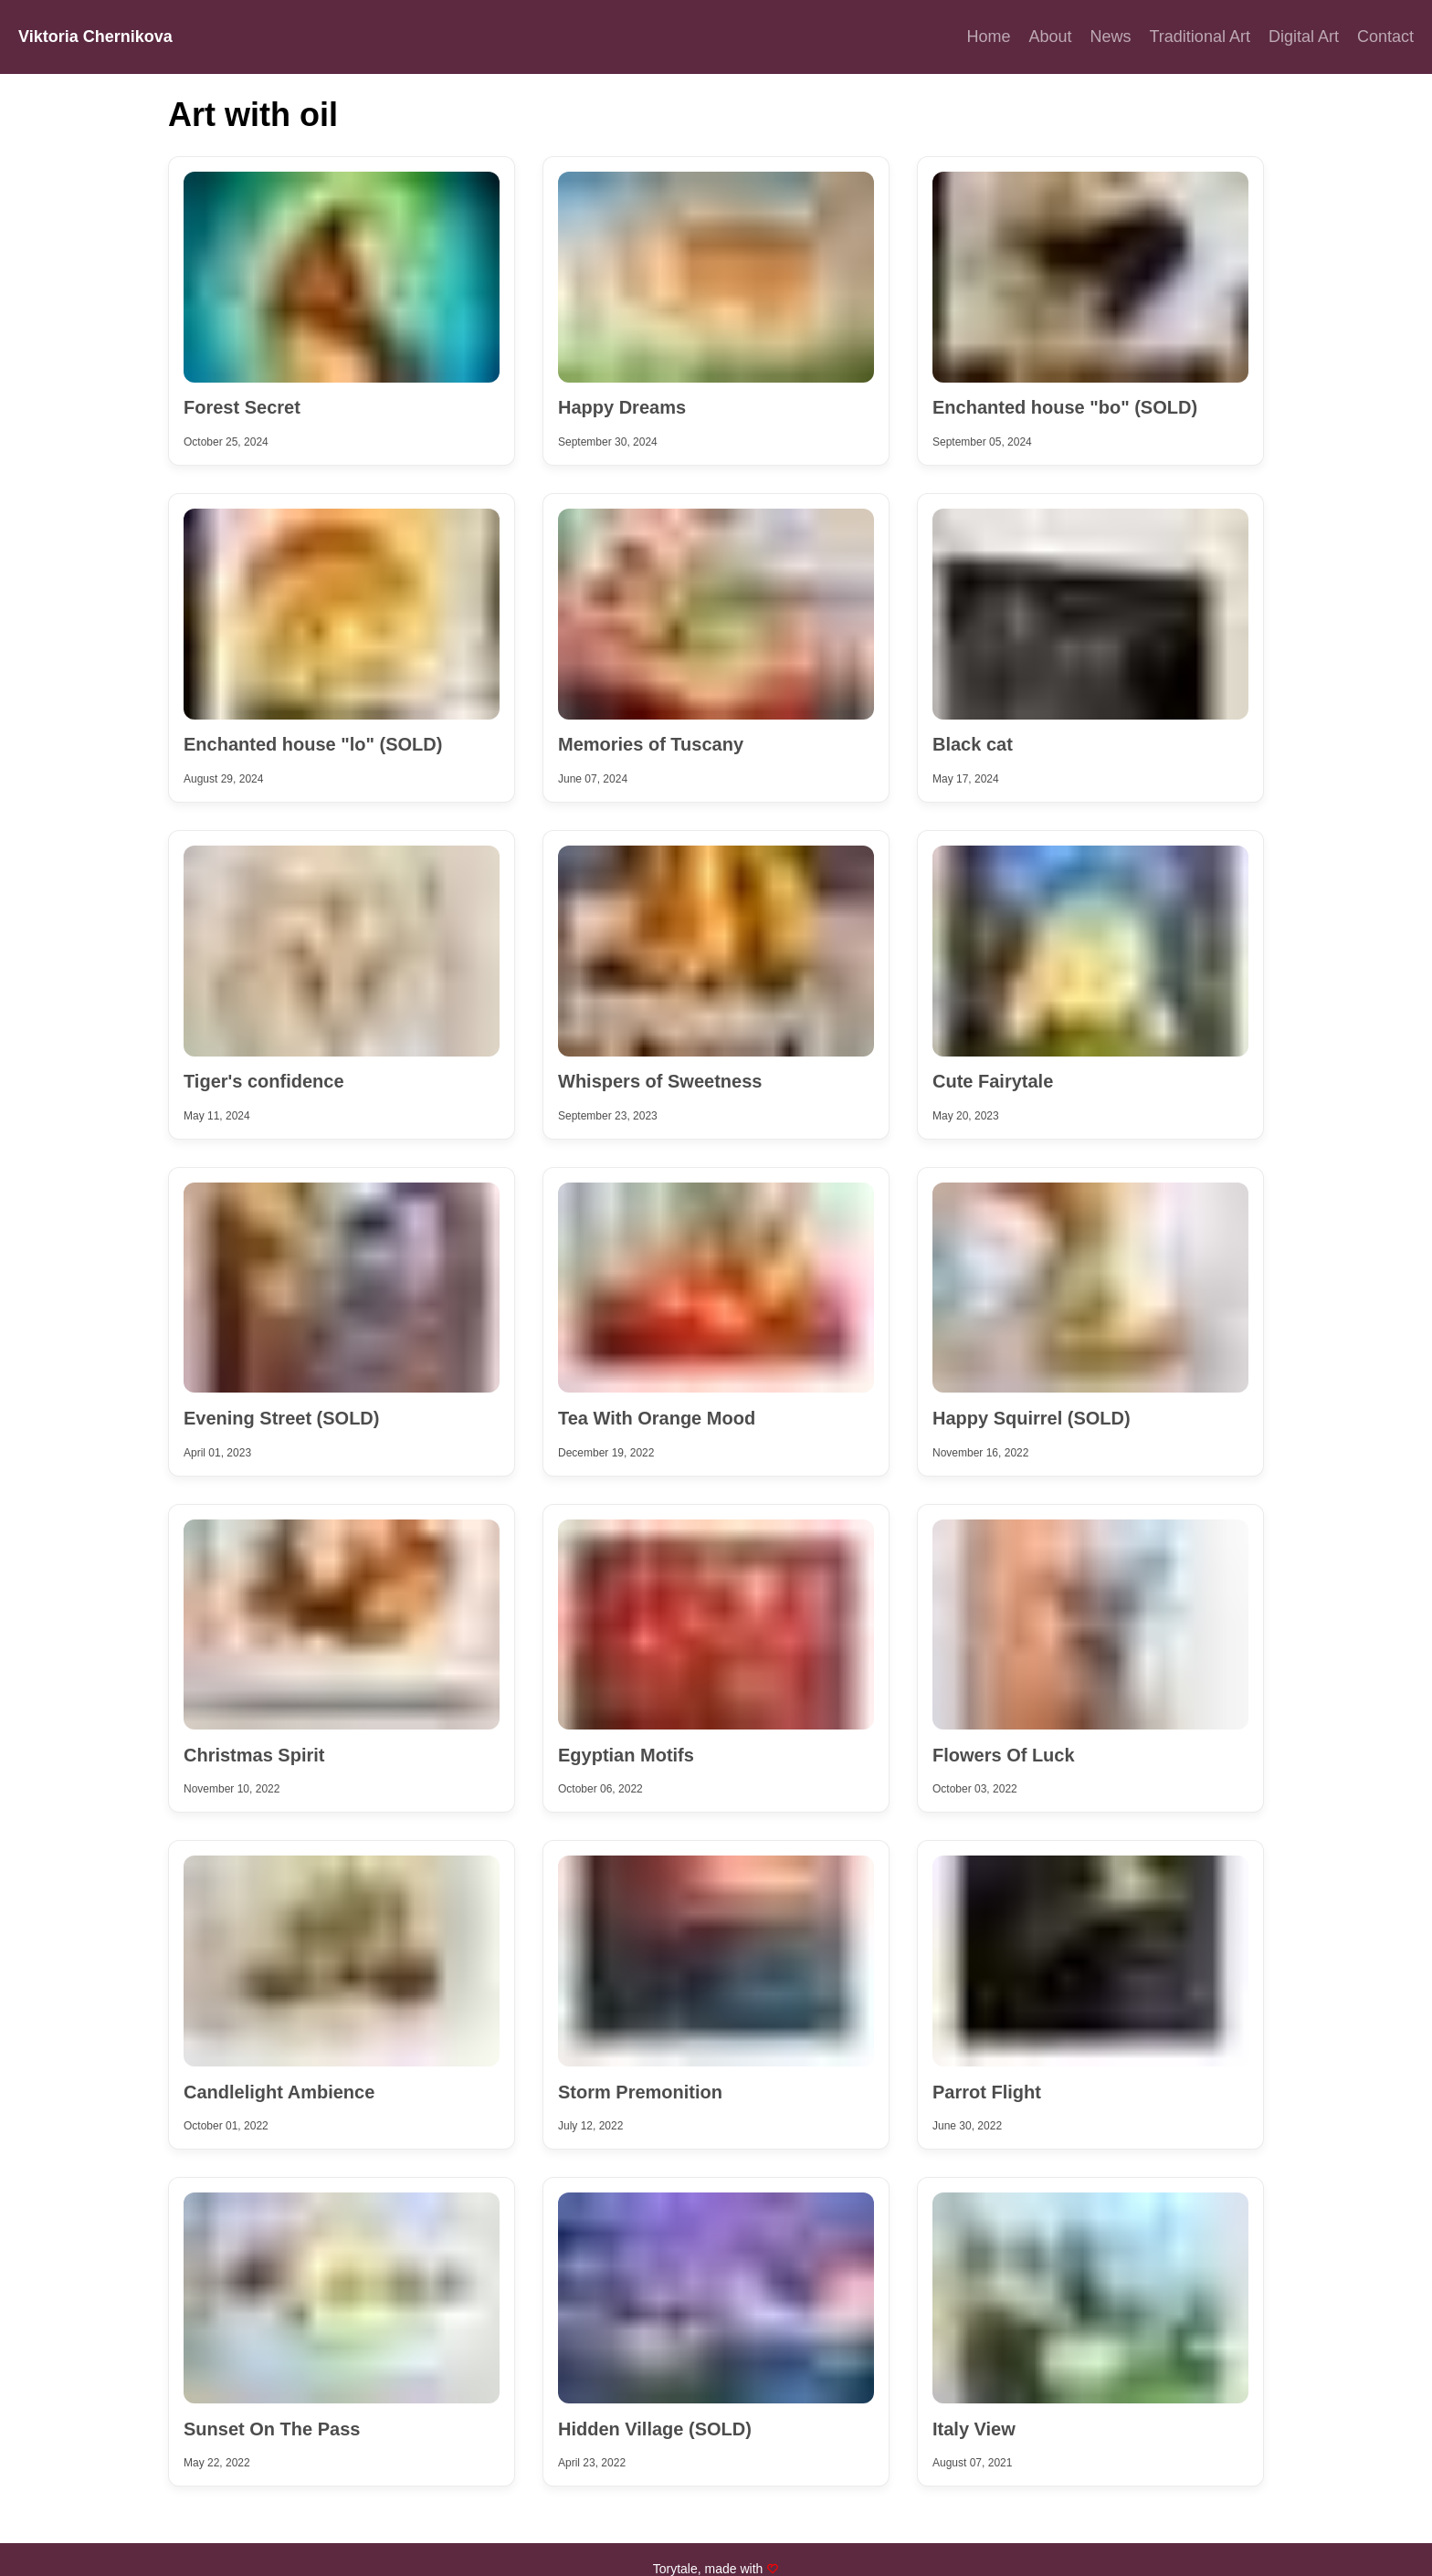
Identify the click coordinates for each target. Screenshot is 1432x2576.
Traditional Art (1200, 36)
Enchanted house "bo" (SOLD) (1064, 407)
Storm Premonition (640, 2092)
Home (988, 36)
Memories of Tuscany (650, 744)
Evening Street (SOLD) (281, 1418)
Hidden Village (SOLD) (655, 2429)
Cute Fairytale (992, 1081)
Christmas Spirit (254, 1755)
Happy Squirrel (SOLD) (1031, 1418)
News (1111, 36)
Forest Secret (242, 407)
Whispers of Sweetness (660, 1081)
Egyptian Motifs (626, 1755)
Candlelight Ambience (279, 2092)
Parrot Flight (986, 2092)
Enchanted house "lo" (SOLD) (313, 744)
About (1049, 36)
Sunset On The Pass (272, 2429)
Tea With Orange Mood (656, 1418)
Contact (1385, 36)
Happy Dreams (622, 407)
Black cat (972, 744)
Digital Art (1304, 36)
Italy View (974, 2429)
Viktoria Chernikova (95, 36)
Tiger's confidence (264, 1081)
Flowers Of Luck (1003, 1755)
